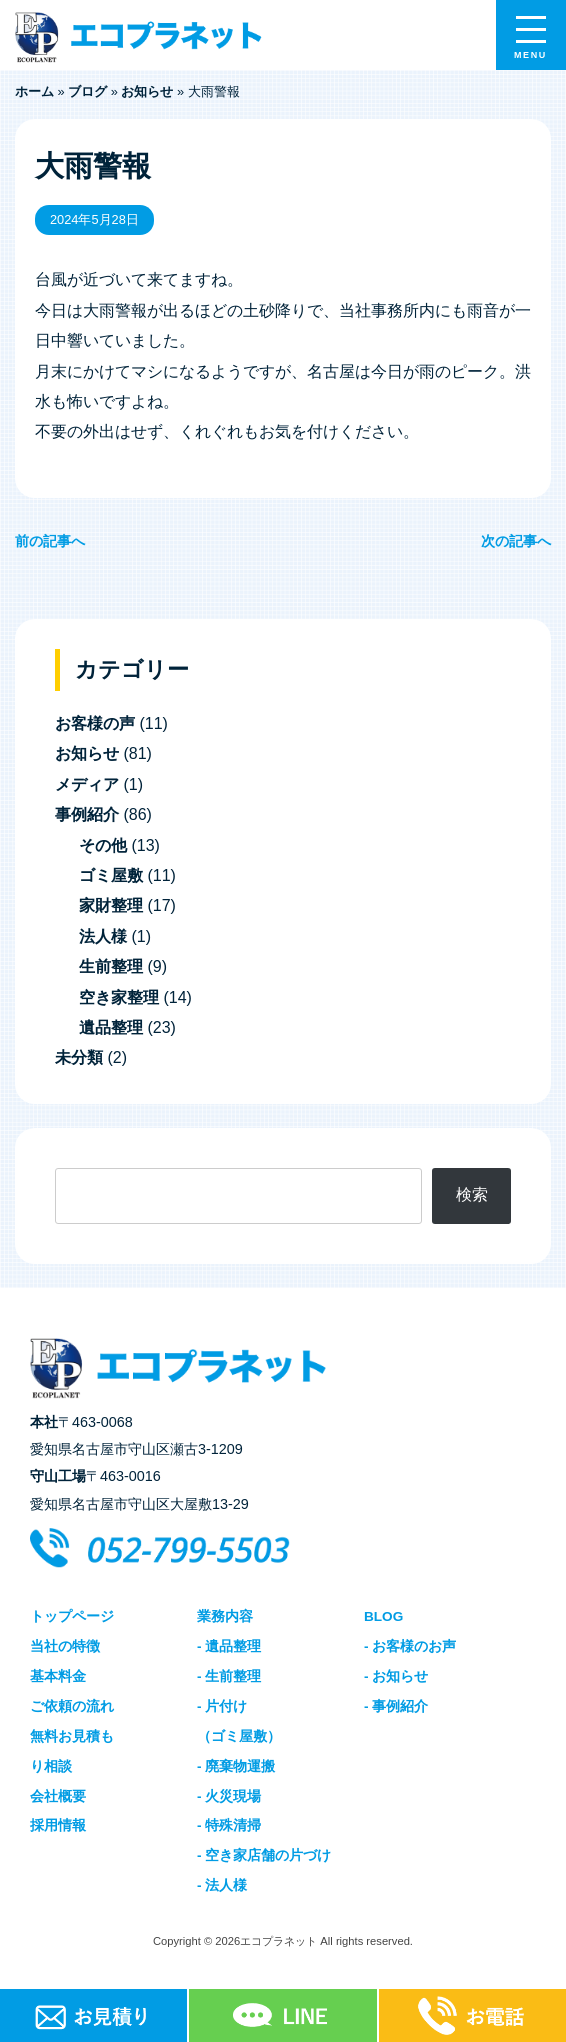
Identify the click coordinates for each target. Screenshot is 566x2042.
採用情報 (58, 1825)
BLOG (383, 1616)
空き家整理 (119, 997)
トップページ (72, 1616)
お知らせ (147, 91)
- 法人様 (222, 1885)
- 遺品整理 (229, 1646)
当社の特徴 (65, 1646)
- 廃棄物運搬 (236, 1766)
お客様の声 (95, 723)
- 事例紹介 (396, 1706)
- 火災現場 (229, 1796)
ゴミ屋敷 (111, 875)
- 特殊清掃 (229, 1825)
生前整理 (111, 966)
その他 (103, 845)
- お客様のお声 (410, 1646)
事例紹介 (87, 814)
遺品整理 (111, 1027)
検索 (472, 1194)
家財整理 (111, 905)
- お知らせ (396, 1676)
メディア (87, 784)
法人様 (103, 936)
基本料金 (58, 1676)
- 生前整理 (229, 1676)
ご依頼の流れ (72, 1706)
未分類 (79, 1057)
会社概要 (58, 1796)
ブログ (87, 91)
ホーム (34, 91)
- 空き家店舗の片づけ (264, 1855)
